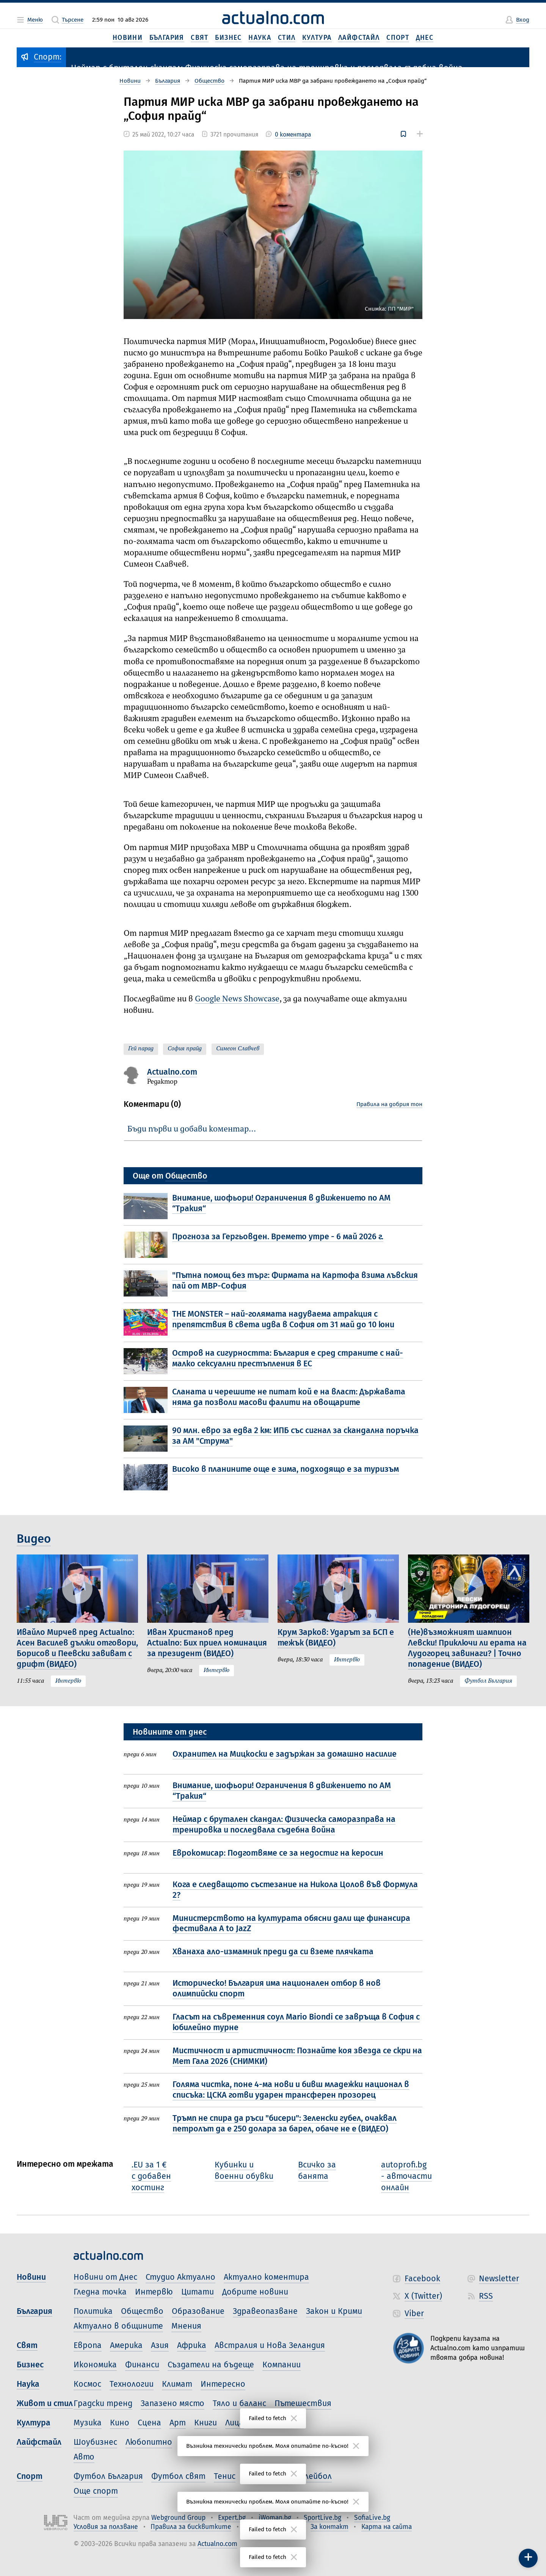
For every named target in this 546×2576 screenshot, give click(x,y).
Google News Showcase (237, 999)
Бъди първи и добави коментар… (191, 1129)
